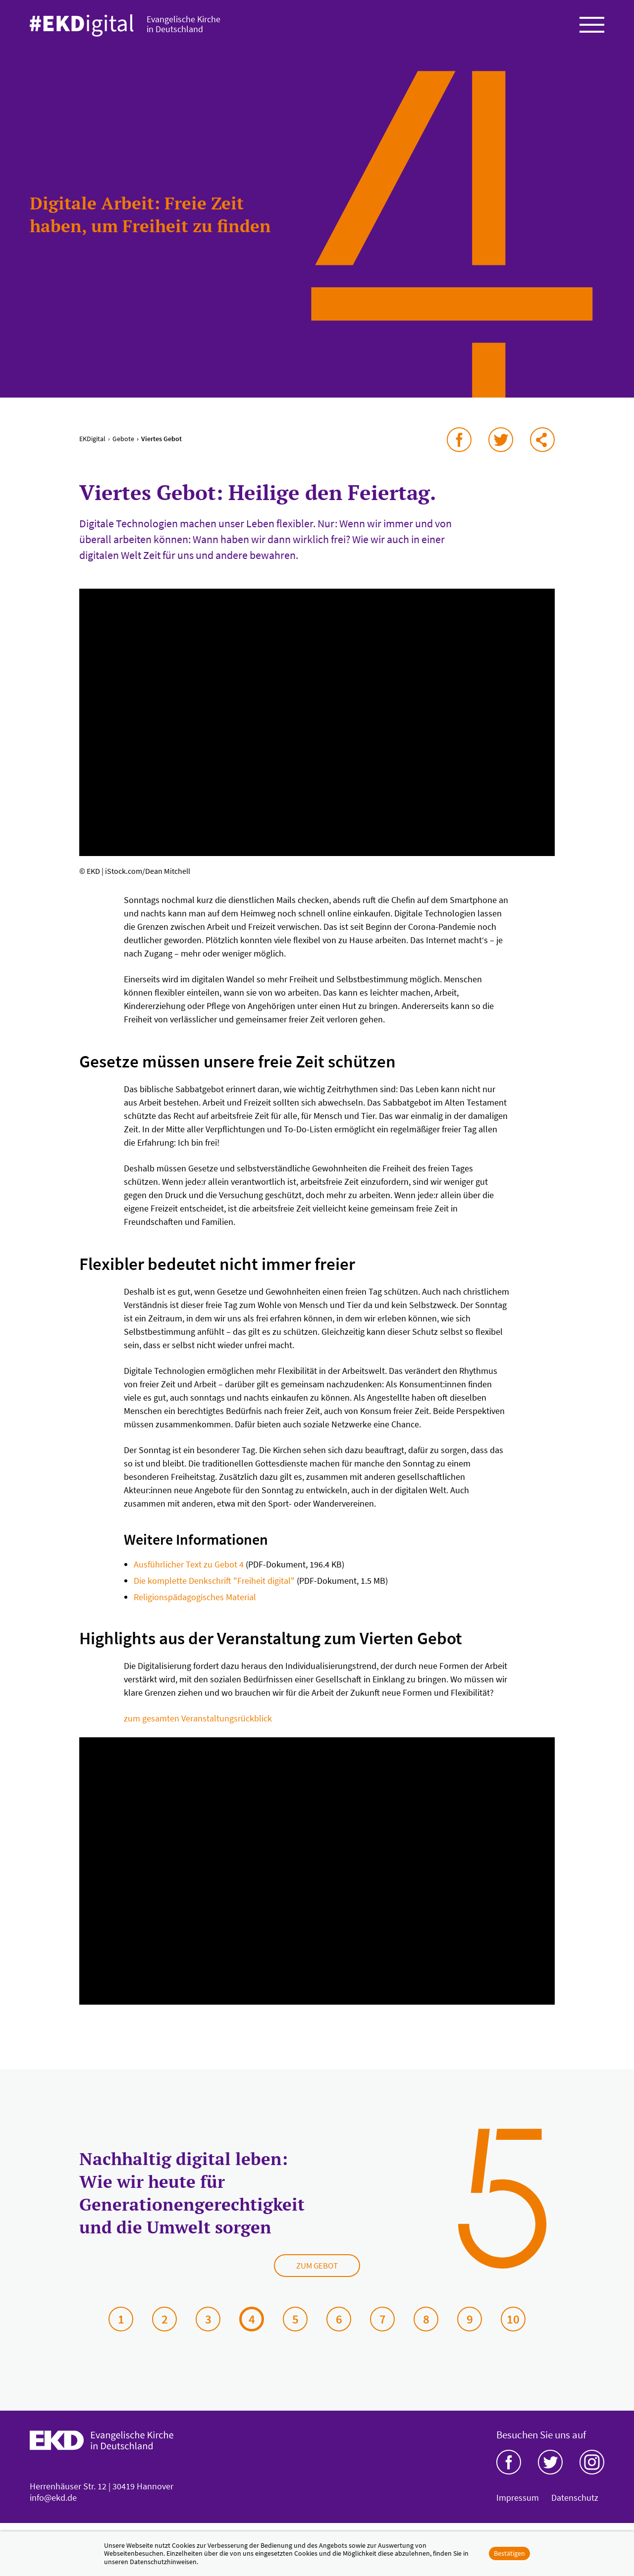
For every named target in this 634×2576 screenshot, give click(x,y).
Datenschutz (574, 2506)
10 (513, 2327)
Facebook (508, 2470)
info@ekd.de (53, 2506)
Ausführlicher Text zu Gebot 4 (189, 1572)
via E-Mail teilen (542, 448)
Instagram (592, 2470)
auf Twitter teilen (500, 448)
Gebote (123, 447)
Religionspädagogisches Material (195, 1605)
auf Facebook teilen (459, 448)
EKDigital (92, 447)
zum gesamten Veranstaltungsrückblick (198, 1726)
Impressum (517, 2506)
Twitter (550, 2470)
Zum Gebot (317, 2273)
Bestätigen (509, 2553)
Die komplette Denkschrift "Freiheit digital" (214, 1589)
